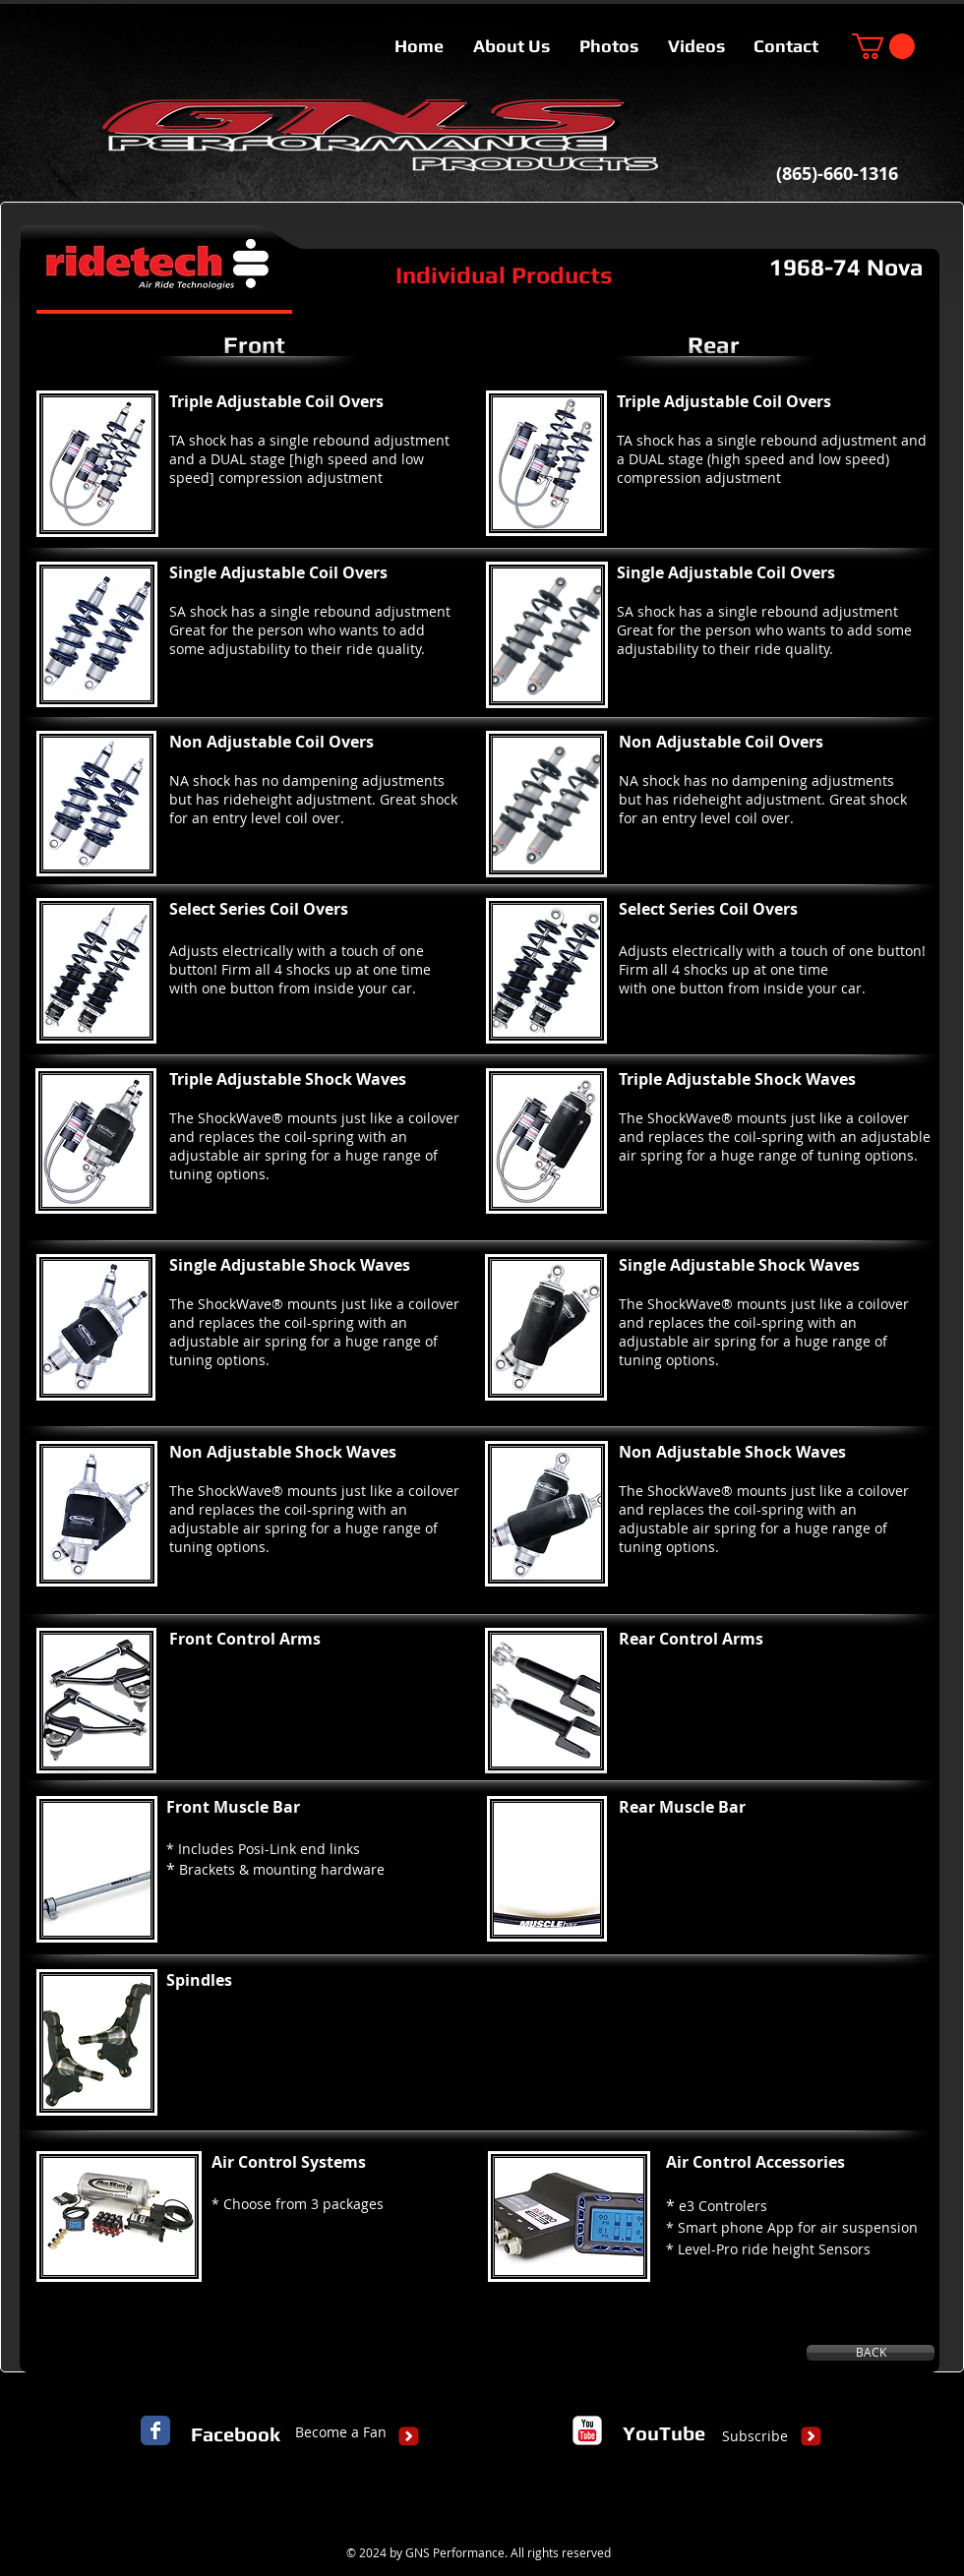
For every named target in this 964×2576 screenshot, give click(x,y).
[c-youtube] (587, 2430)
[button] (883, 46)
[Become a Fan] (341, 2432)
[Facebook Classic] (155, 2430)
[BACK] (870, 2353)
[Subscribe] (755, 2436)
